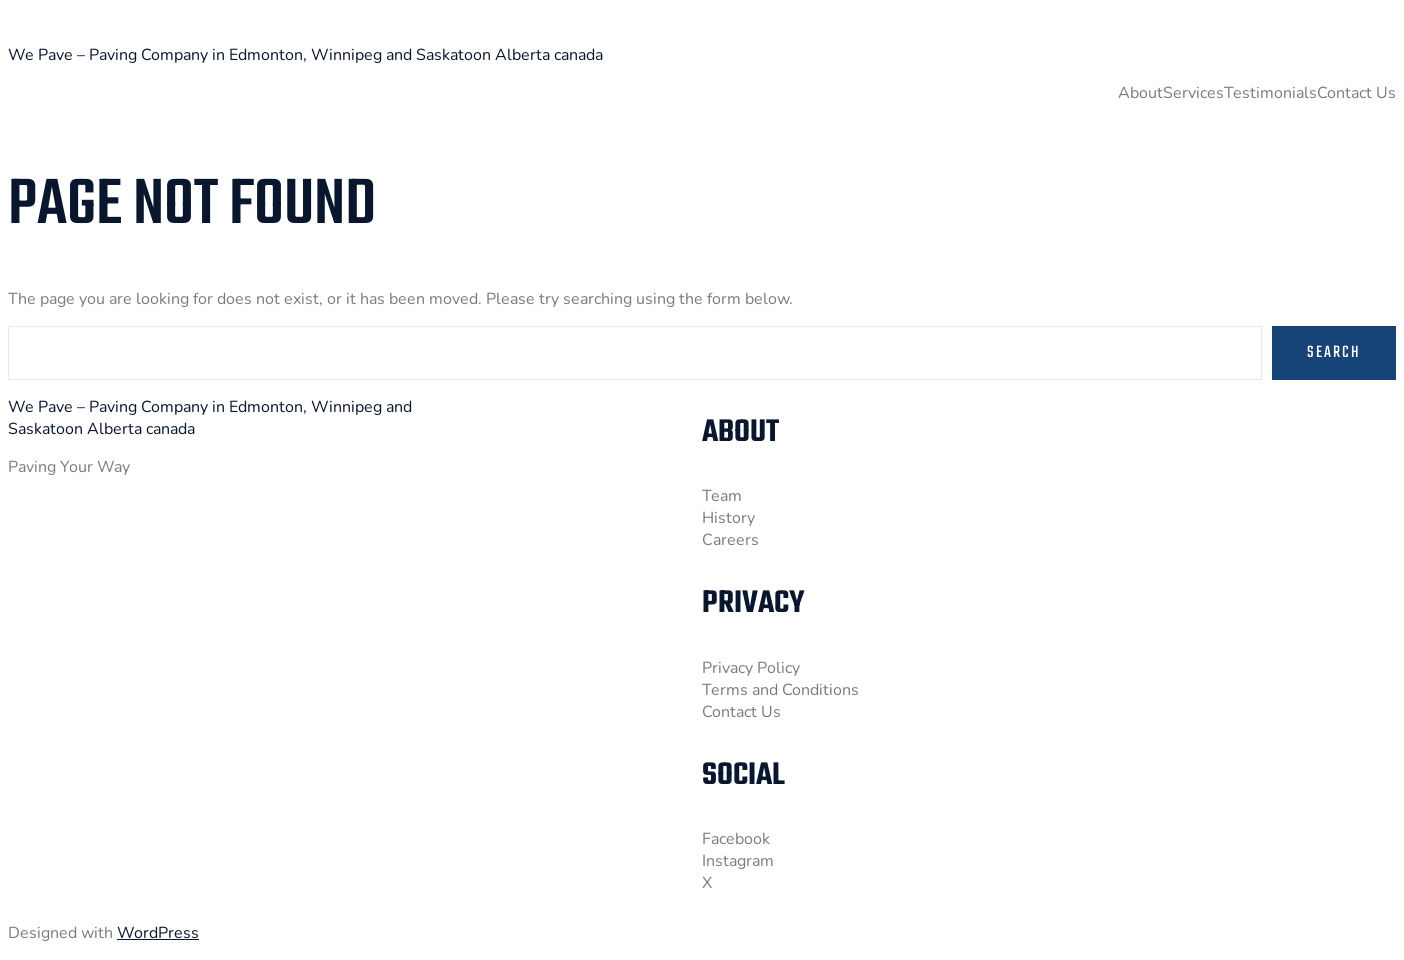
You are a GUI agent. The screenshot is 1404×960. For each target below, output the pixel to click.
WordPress (158, 933)
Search (1334, 353)
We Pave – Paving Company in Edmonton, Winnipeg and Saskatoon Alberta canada (305, 55)
